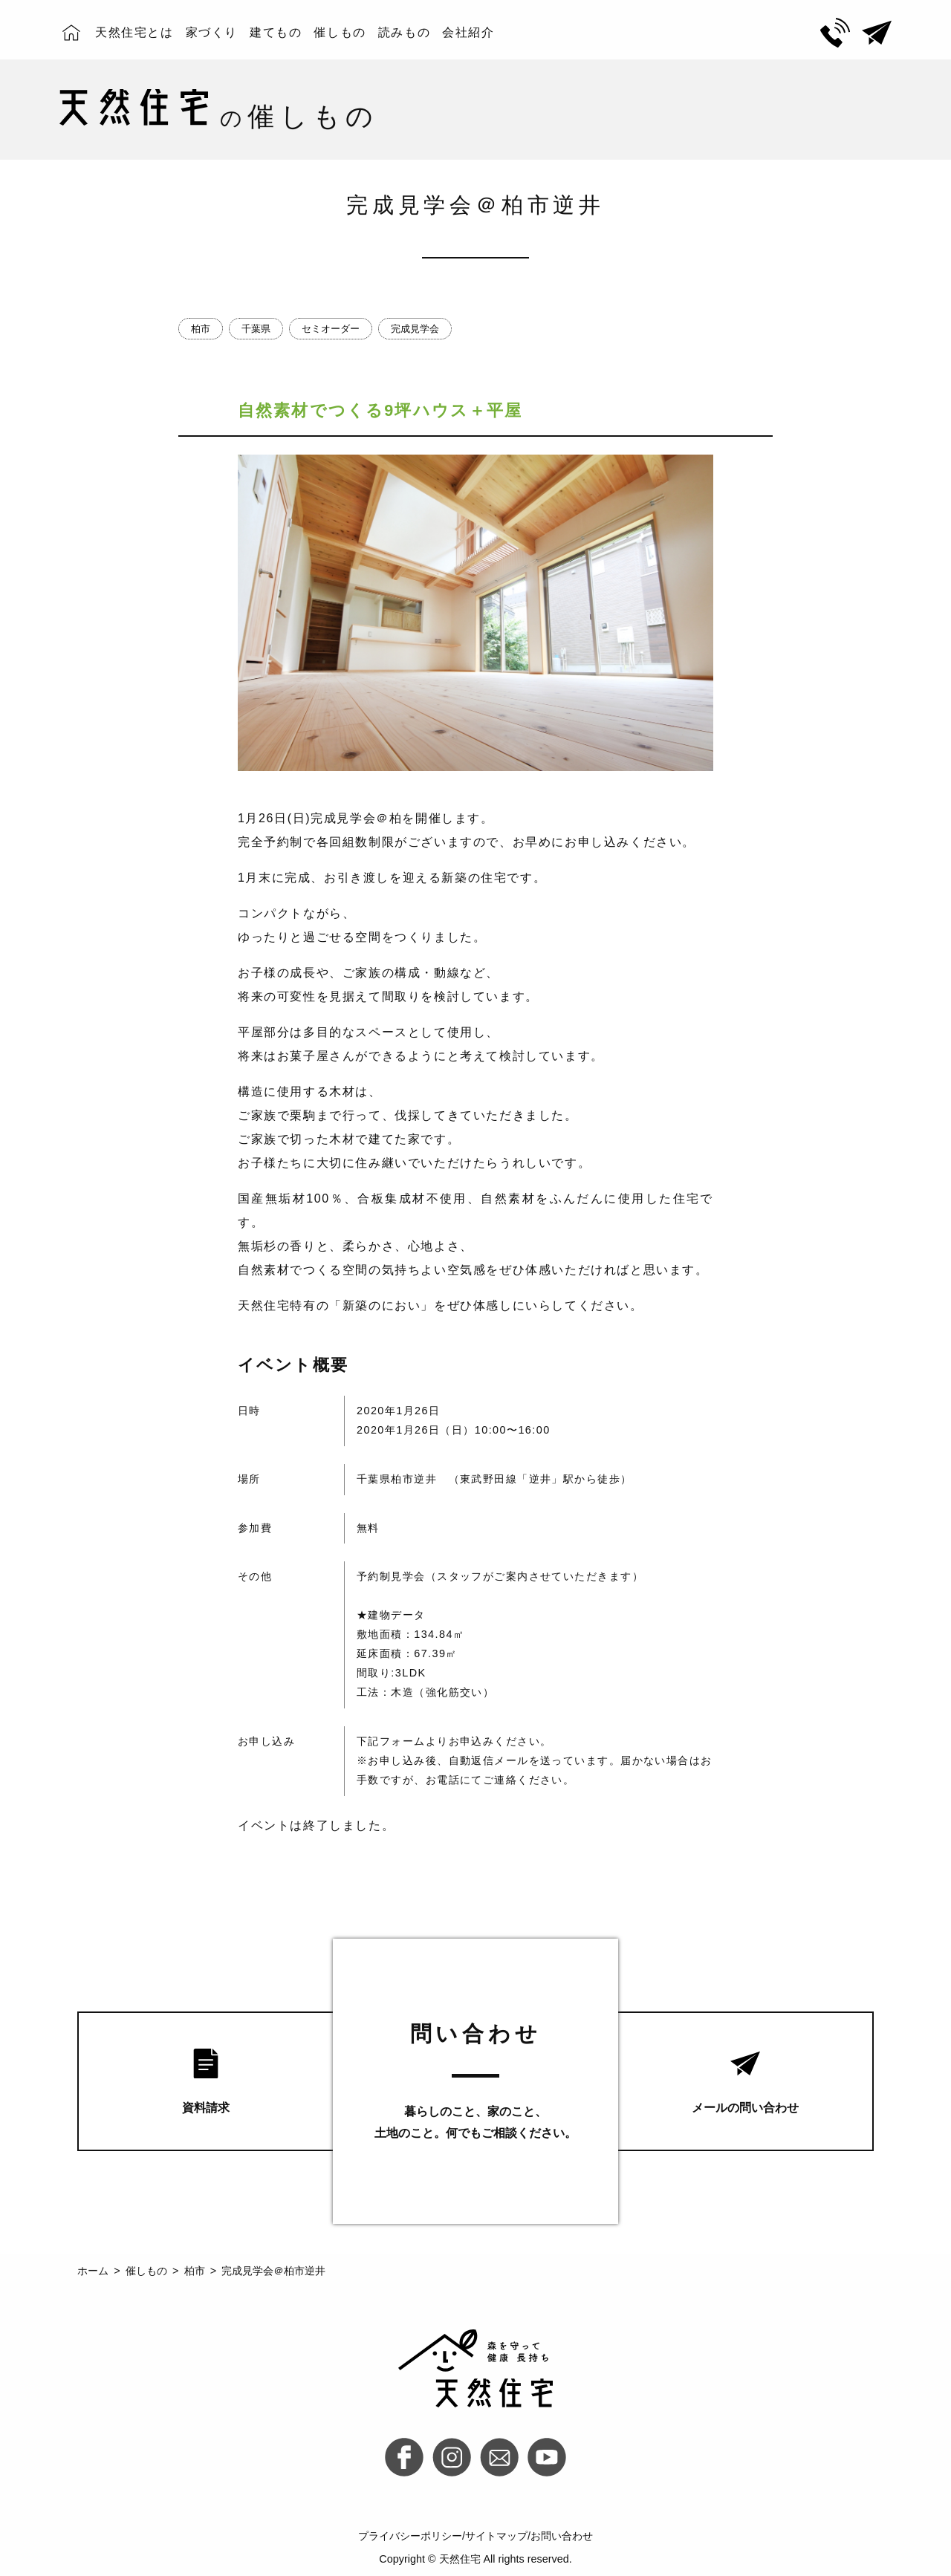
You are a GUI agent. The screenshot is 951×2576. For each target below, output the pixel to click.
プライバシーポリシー (410, 2536)
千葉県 (255, 328)
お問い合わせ (561, 2536)
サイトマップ (496, 2536)
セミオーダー (331, 328)
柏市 (200, 328)
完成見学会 (415, 328)
